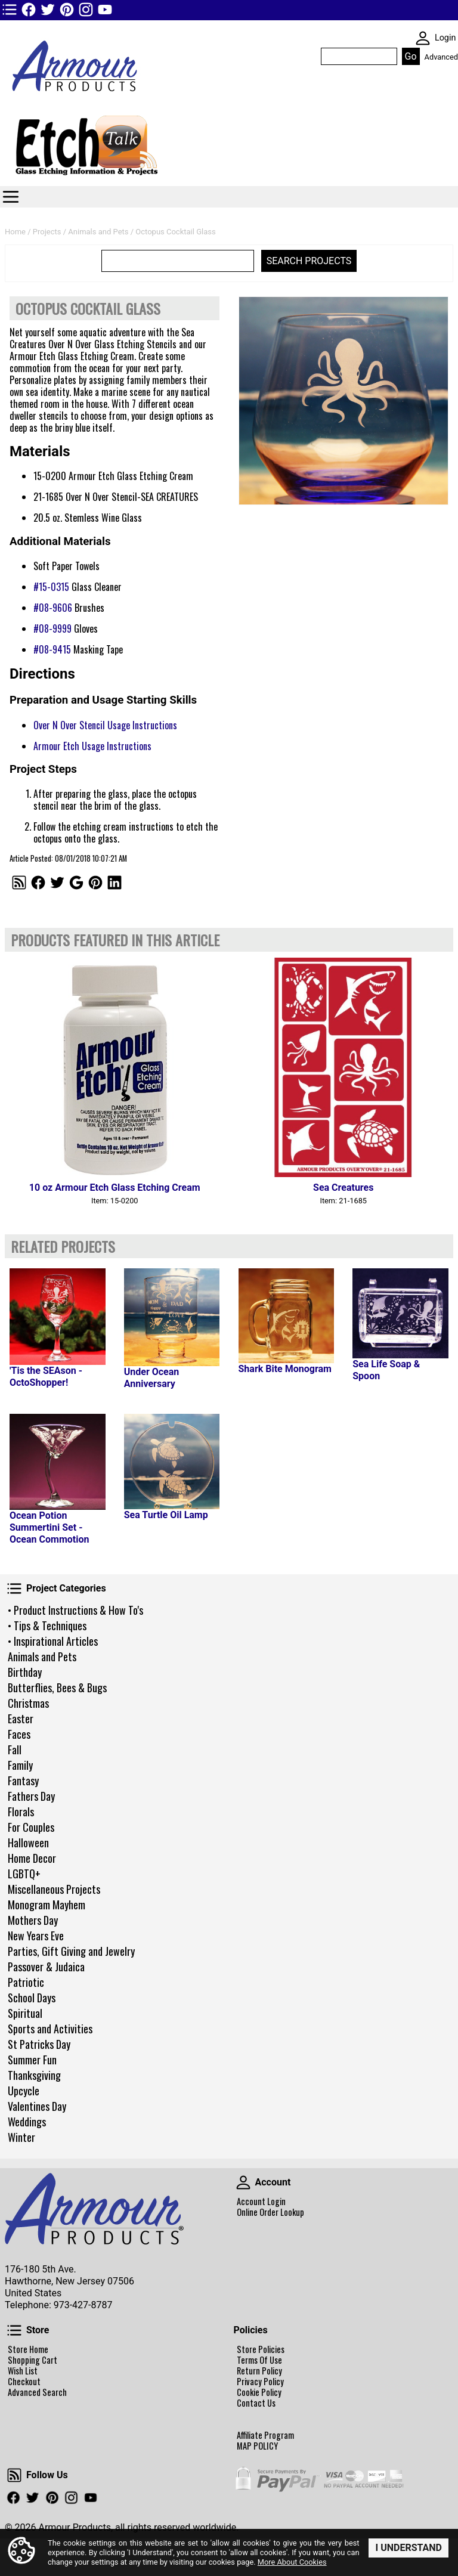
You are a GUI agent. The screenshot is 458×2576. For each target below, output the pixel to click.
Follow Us (14, 2475)
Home (15, 231)
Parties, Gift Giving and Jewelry (71, 1951)
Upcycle (23, 2090)
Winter (21, 2137)
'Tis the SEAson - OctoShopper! (46, 1376)
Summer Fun (32, 2059)
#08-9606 (52, 607)
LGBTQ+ (24, 1873)
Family (20, 1765)
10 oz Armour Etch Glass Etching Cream (114, 1187)
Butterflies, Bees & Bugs (57, 1687)
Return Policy (259, 2371)
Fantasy (23, 1780)
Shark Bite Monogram (285, 1368)
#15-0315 (51, 587)
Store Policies (260, 2349)
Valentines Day (37, 2106)
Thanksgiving (34, 2075)
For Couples (31, 1827)
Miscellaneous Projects (54, 1889)
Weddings (27, 2121)
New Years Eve (36, 1935)
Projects (47, 231)
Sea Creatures (343, 1187)
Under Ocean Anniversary (152, 1377)
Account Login (261, 2201)
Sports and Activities (50, 2028)
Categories (10, 197)
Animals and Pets (42, 1656)
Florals (21, 1811)
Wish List (23, 2371)
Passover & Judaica (46, 1966)
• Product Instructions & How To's (75, 1610)
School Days (31, 1997)
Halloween (28, 1842)
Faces (19, 1734)
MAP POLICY (257, 2446)
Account (243, 2182)
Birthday (25, 1672)
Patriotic (26, 1982)
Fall (14, 1749)
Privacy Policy (260, 2381)
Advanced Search (37, 2392)
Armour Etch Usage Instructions (92, 746)
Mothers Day (33, 1920)
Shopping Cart (32, 2360)
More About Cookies (292, 2562)
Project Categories (14, 1588)
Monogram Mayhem (46, 1904)
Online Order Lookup (270, 2212)
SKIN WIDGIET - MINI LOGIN (422, 38)
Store (14, 2330)
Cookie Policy (259, 2392)
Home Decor (32, 1858)
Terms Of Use (259, 2360)
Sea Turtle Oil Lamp (166, 1515)
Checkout (24, 2381)
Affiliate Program (265, 2435)
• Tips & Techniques (47, 1625)
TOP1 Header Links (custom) (9, 9)
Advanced (441, 56)
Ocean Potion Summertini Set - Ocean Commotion (49, 1527)
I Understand (408, 2547)
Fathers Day (31, 1796)
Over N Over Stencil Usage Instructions (105, 725)
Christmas (28, 1703)
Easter (20, 1718)
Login (445, 38)
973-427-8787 (83, 2305)
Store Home (28, 2349)
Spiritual (25, 2013)
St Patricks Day (39, 2044)
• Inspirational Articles (53, 1641)
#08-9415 (52, 649)
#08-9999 (52, 628)
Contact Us (256, 2403)
